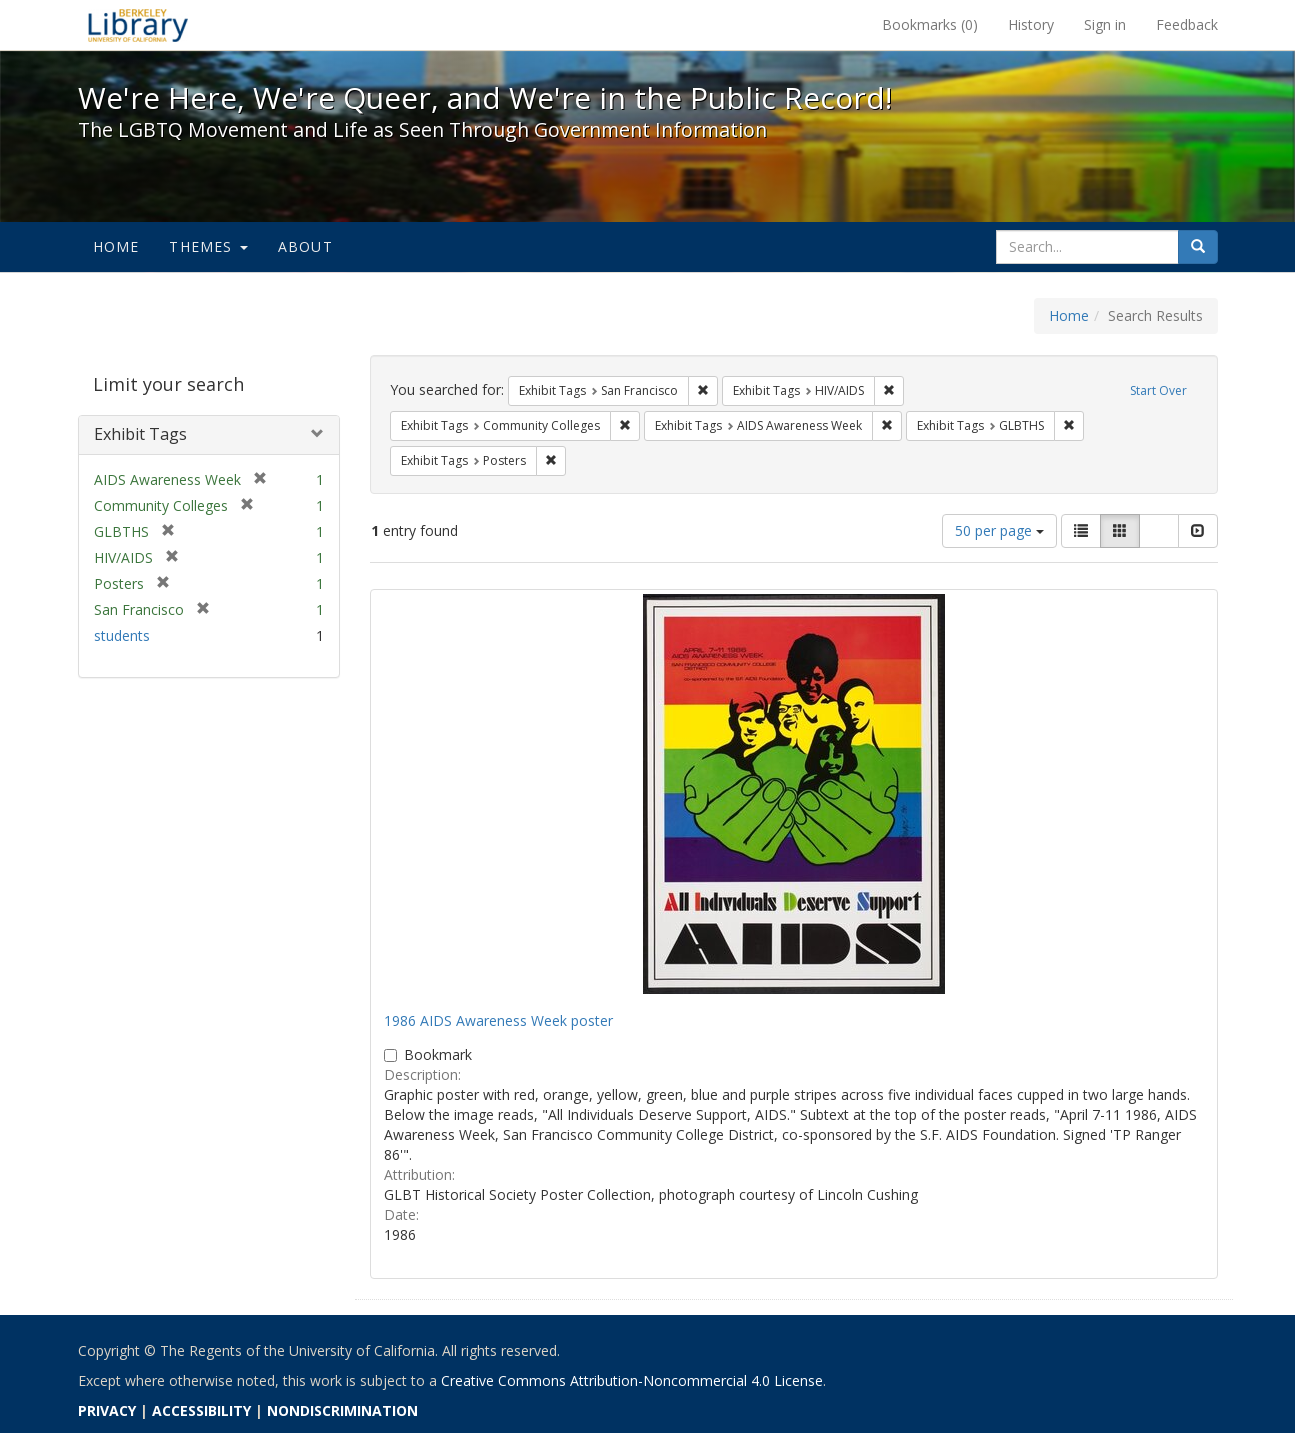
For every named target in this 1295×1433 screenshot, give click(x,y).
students (122, 635)
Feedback (1187, 24)
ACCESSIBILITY (201, 1410)
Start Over (1158, 390)
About (305, 246)
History (1031, 24)
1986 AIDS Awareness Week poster (498, 1020)
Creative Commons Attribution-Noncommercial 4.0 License (632, 1380)
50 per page (999, 530)
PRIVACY (107, 1410)
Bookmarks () (930, 24)
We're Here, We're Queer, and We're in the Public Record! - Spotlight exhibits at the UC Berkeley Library (138, 25)
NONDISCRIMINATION (342, 1410)
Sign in (1105, 24)
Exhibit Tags (140, 434)
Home (116, 246)
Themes (208, 246)
